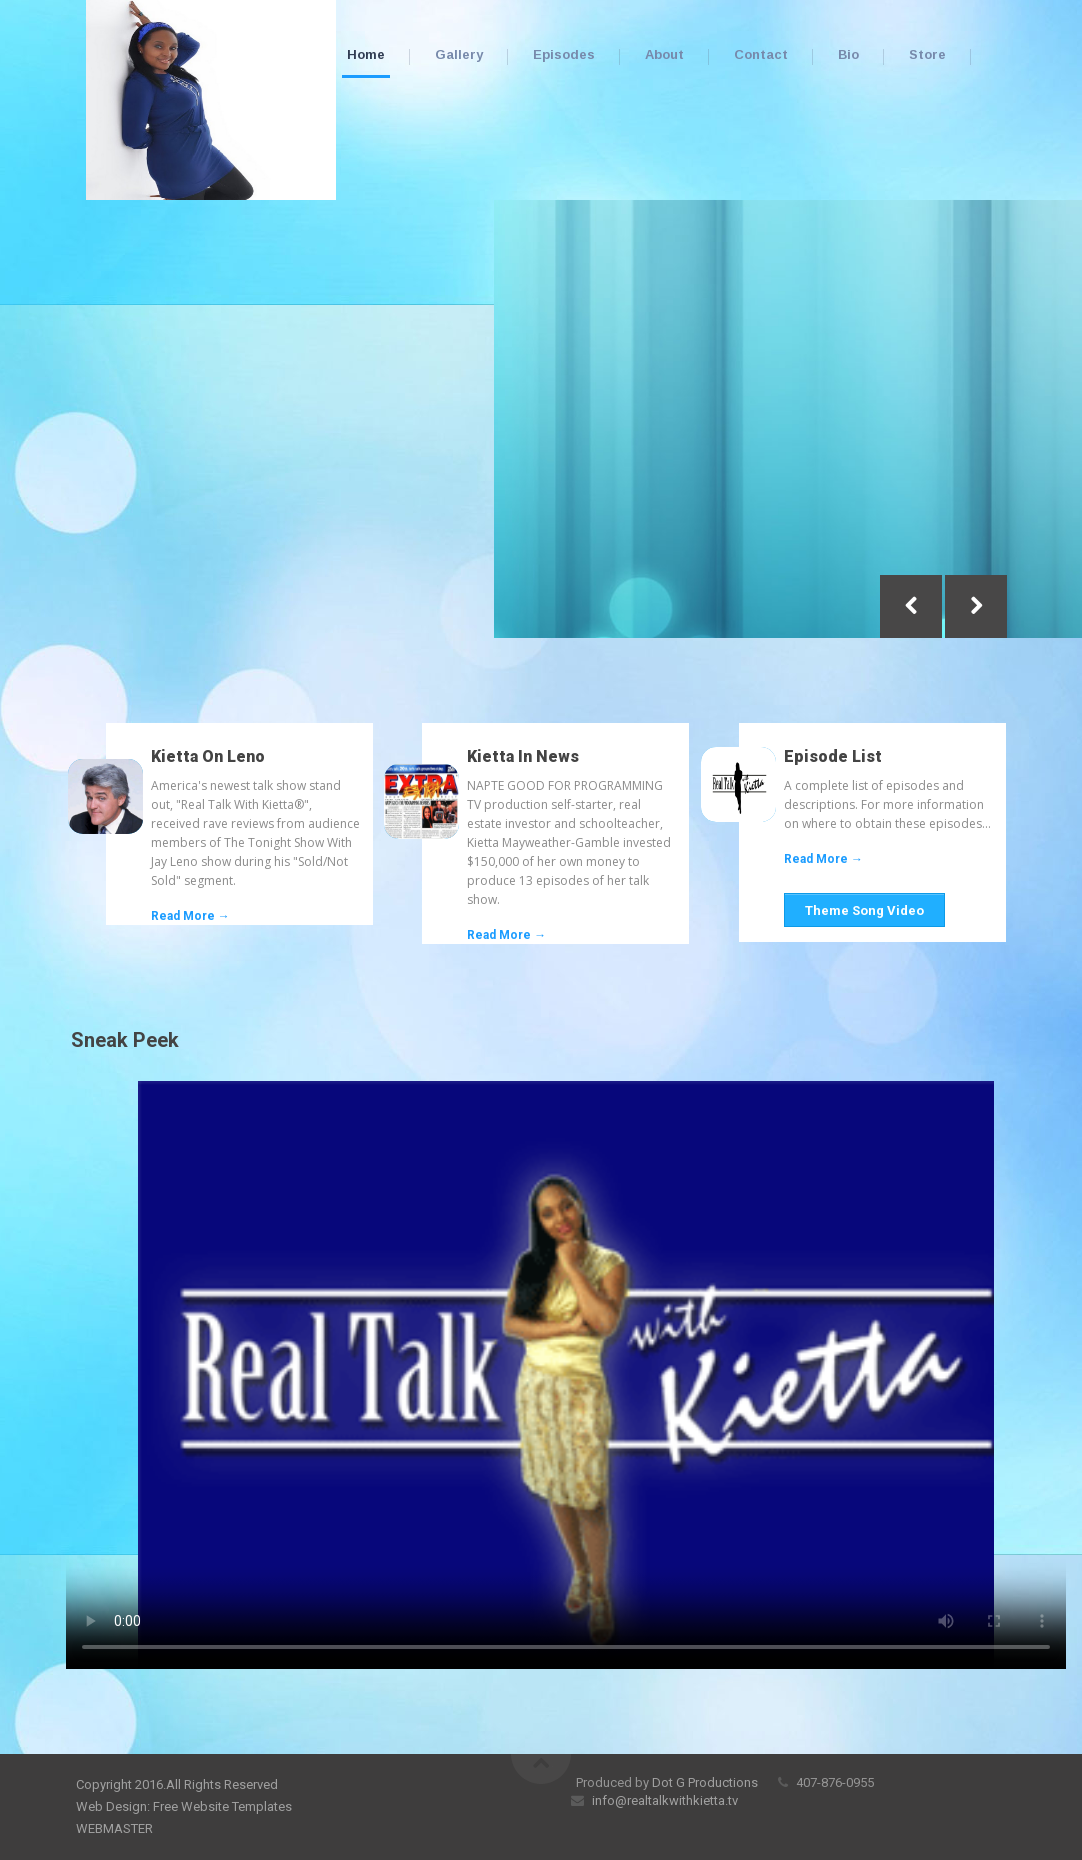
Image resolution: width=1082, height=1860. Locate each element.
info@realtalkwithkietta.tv (663, 1800)
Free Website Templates (222, 1806)
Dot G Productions (705, 1782)
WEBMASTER (114, 1828)
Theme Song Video (864, 910)
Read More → (190, 916)
